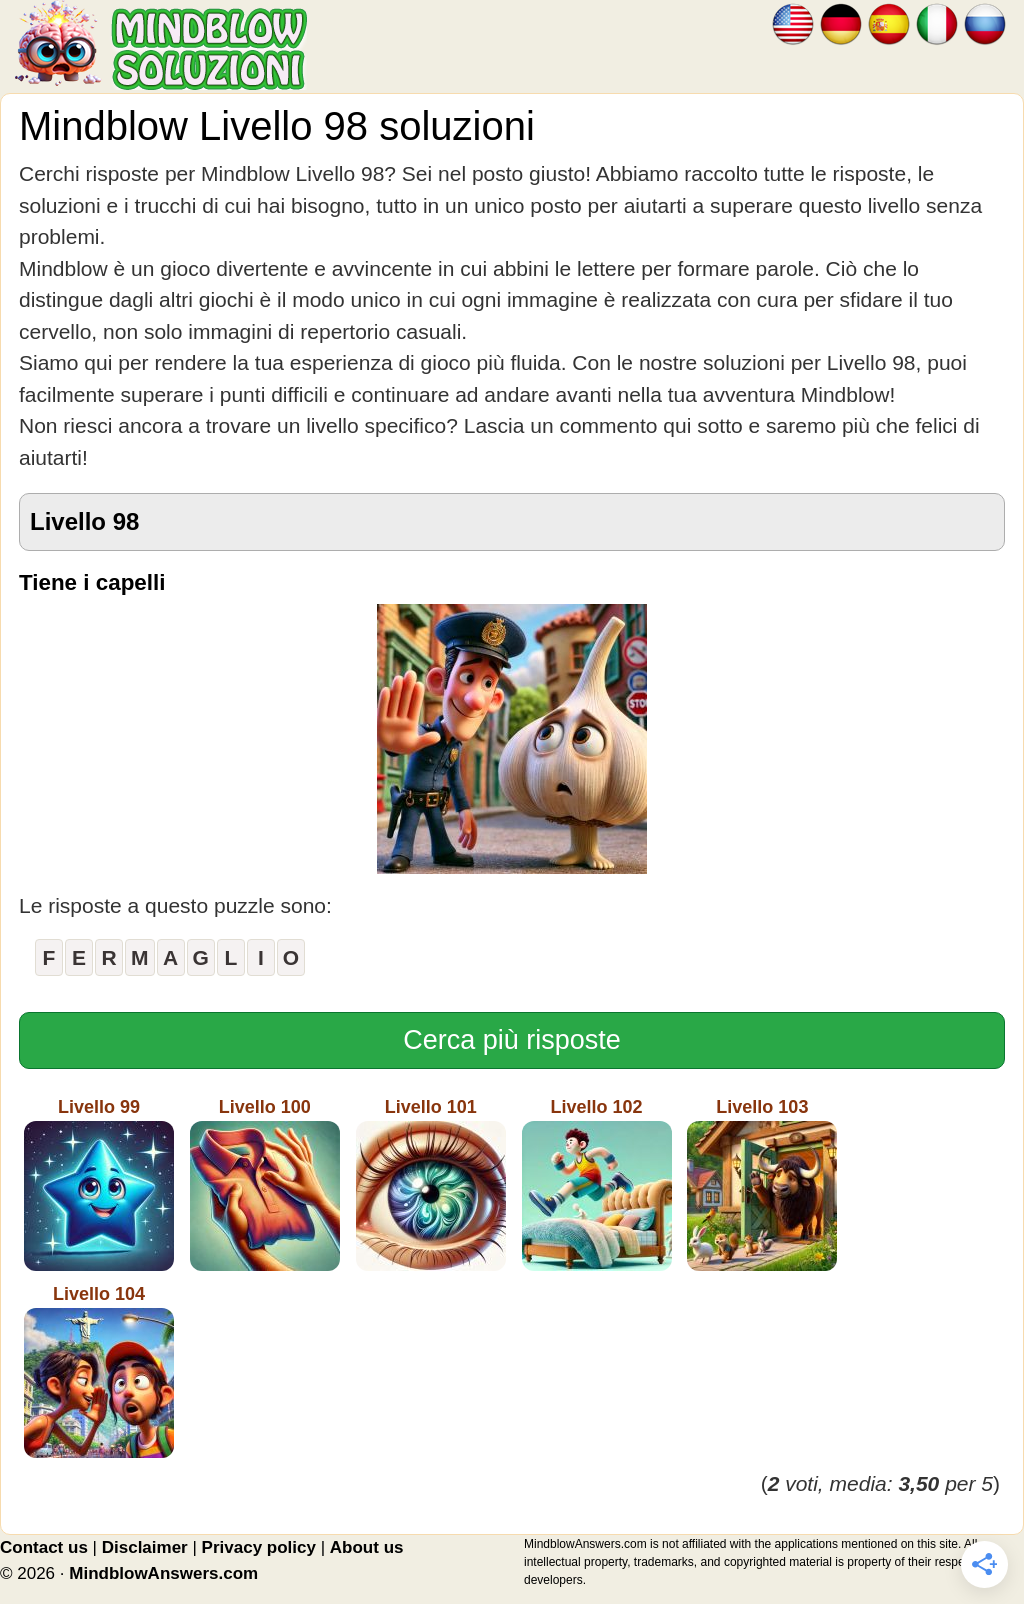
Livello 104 (99, 1371)
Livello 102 (597, 1184)
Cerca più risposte (512, 1040)
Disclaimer (145, 1547)
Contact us (44, 1547)
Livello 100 (265, 1184)
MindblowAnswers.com (163, 1573)
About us (367, 1547)
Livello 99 (99, 1184)
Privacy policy (259, 1547)
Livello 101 (431, 1184)
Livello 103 (762, 1184)
